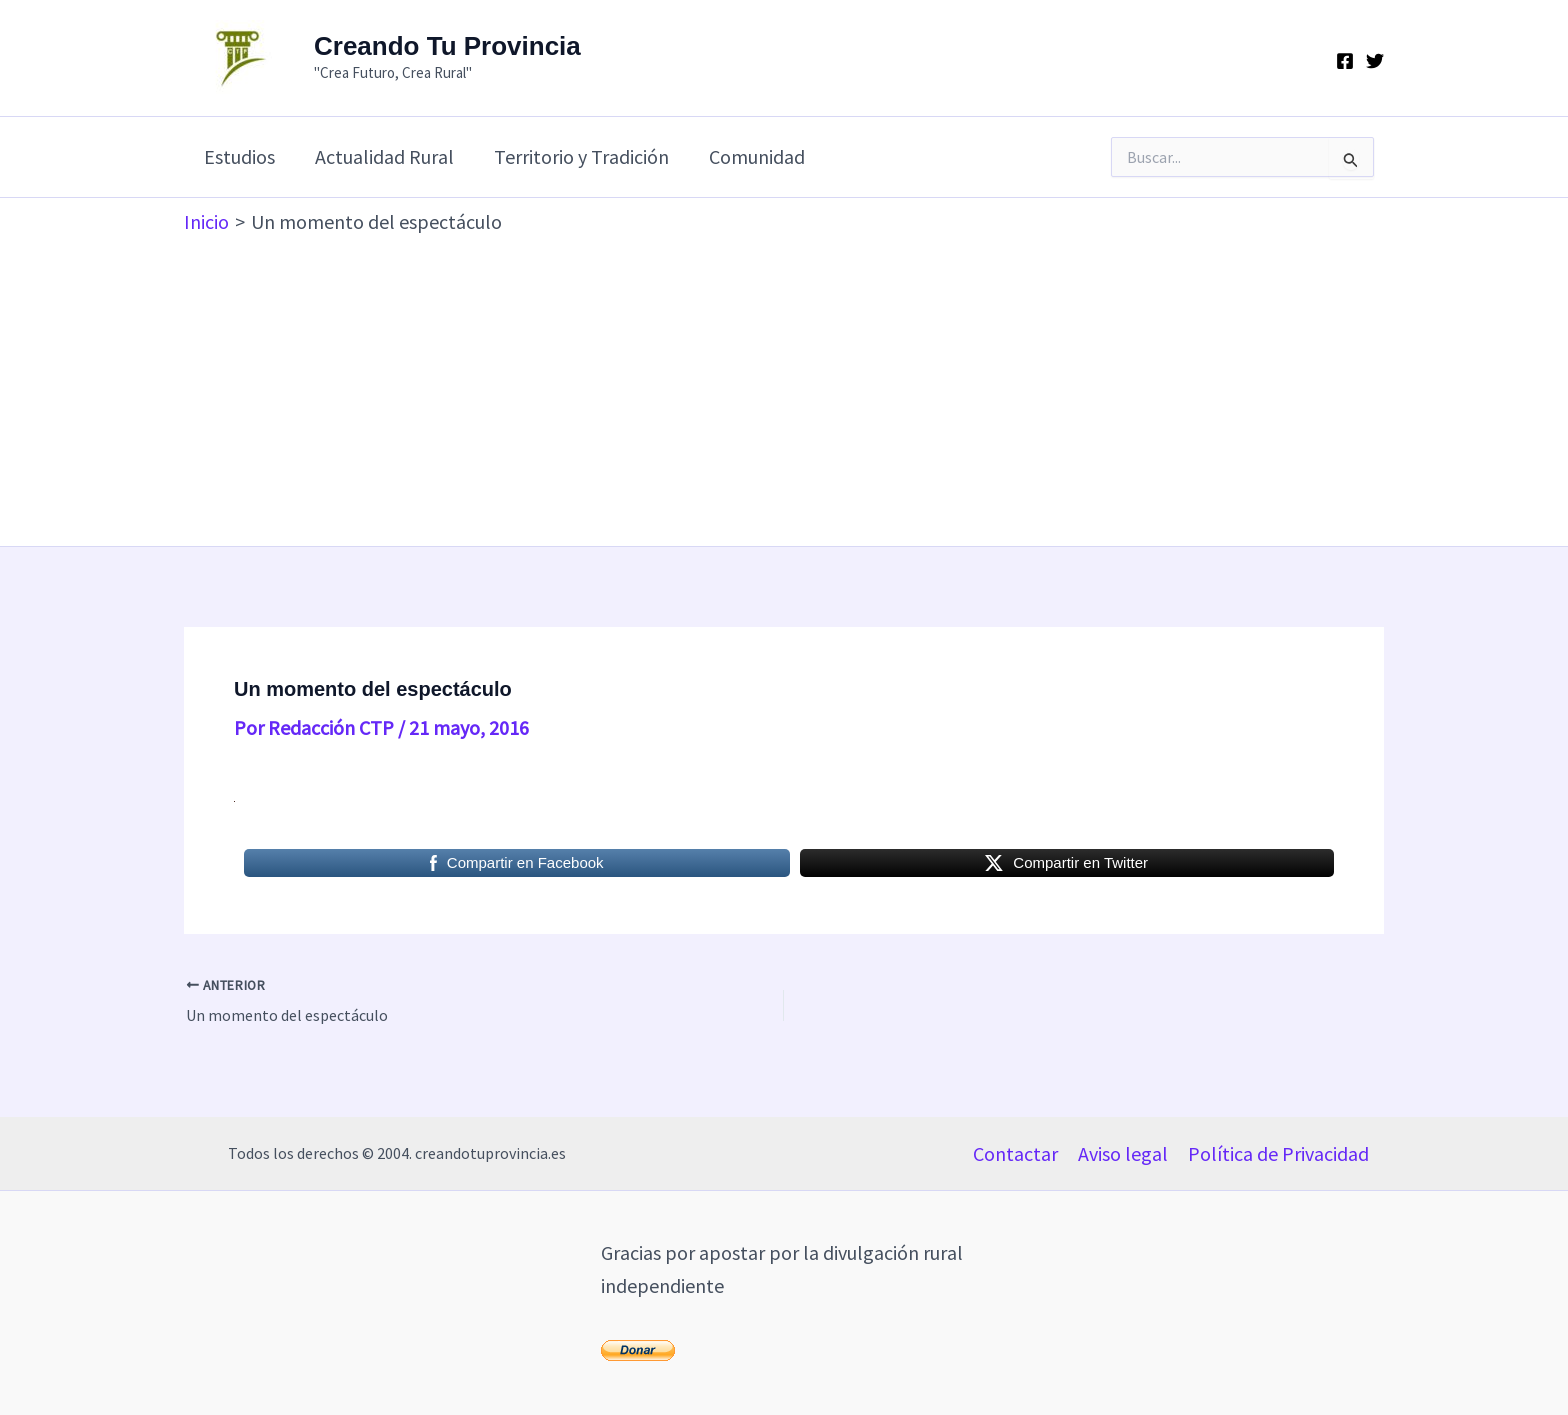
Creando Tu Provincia (447, 46)
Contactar (1015, 1153)
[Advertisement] (784, 386)
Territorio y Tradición (581, 156)
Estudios (239, 156)
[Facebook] (1345, 61)
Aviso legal (1123, 1153)
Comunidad (757, 156)
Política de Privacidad (1278, 1153)
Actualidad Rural (384, 156)
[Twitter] (1375, 61)
